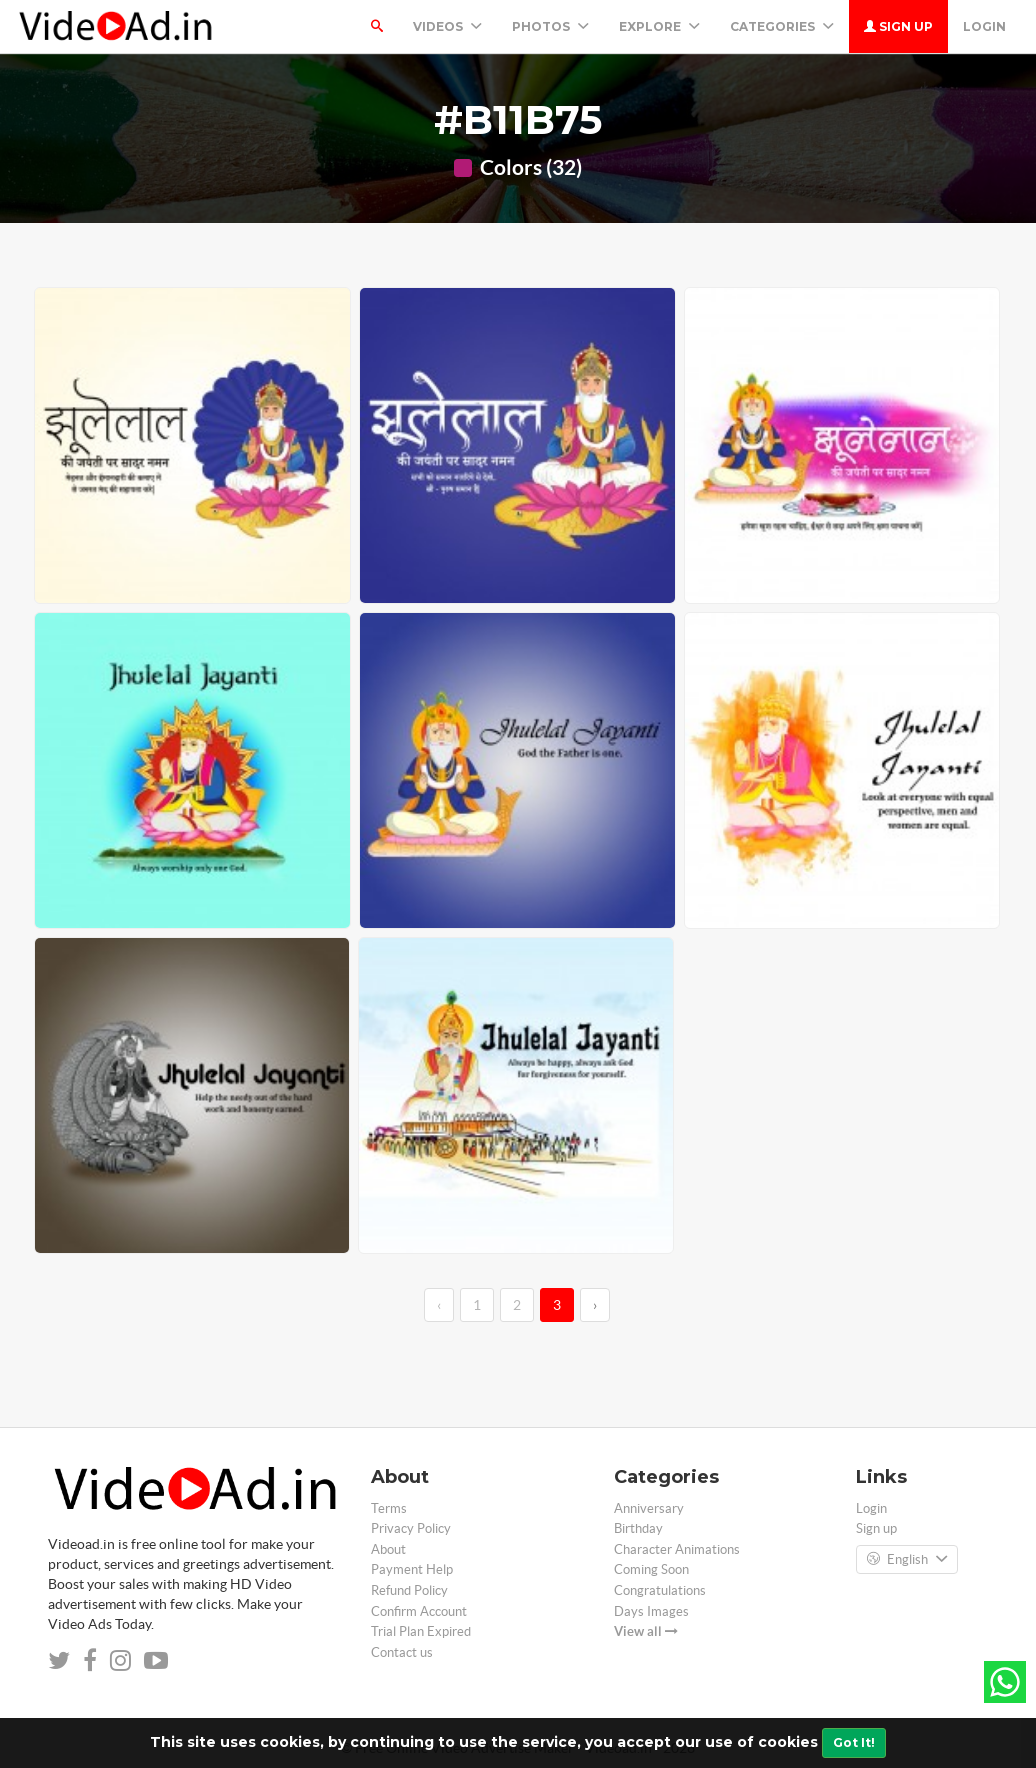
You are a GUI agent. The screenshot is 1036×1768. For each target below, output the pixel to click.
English (907, 1560)
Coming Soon (651, 1569)
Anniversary (649, 1508)
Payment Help (412, 1569)
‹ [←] (439, 1305)
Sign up (898, 26)
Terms (389, 1508)
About (388, 1549)
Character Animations (677, 1549)
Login (984, 26)
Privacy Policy (411, 1528)
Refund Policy (409, 1590)
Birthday (638, 1528)
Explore (659, 26)
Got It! (854, 1742)
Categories (782, 26)
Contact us (402, 1652)
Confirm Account (419, 1611)
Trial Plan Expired (421, 1631)
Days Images (651, 1611)
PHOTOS (550, 26)
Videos (447, 26)
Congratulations (660, 1590)
